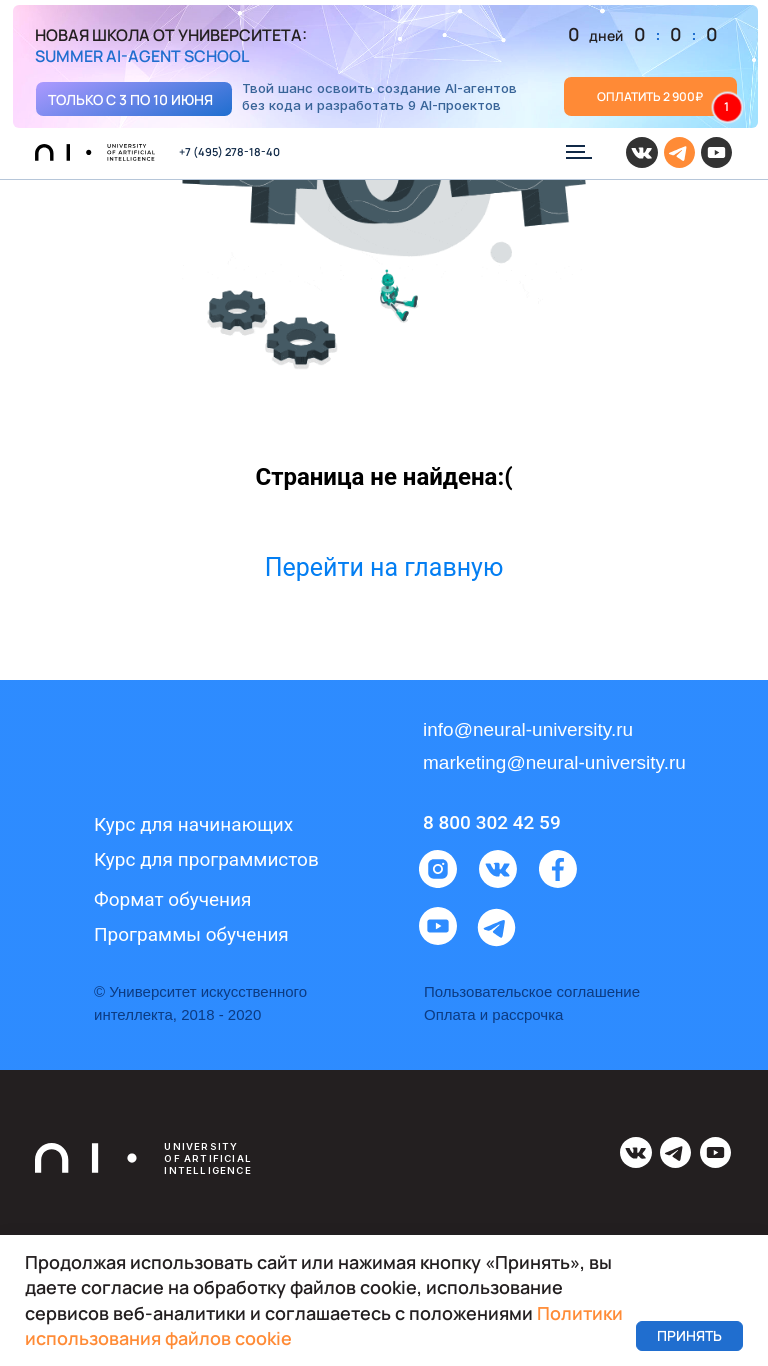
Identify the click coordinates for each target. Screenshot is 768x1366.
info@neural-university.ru (528, 729)
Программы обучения (191, 934)
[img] (385, 67)
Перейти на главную (384, 567)
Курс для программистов (206, 859)
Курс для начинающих (193, 824)
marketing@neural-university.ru (554, 762)
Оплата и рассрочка (493, 1014)
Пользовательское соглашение (532, 991)
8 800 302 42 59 (492, 822)
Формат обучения (172, 899)
